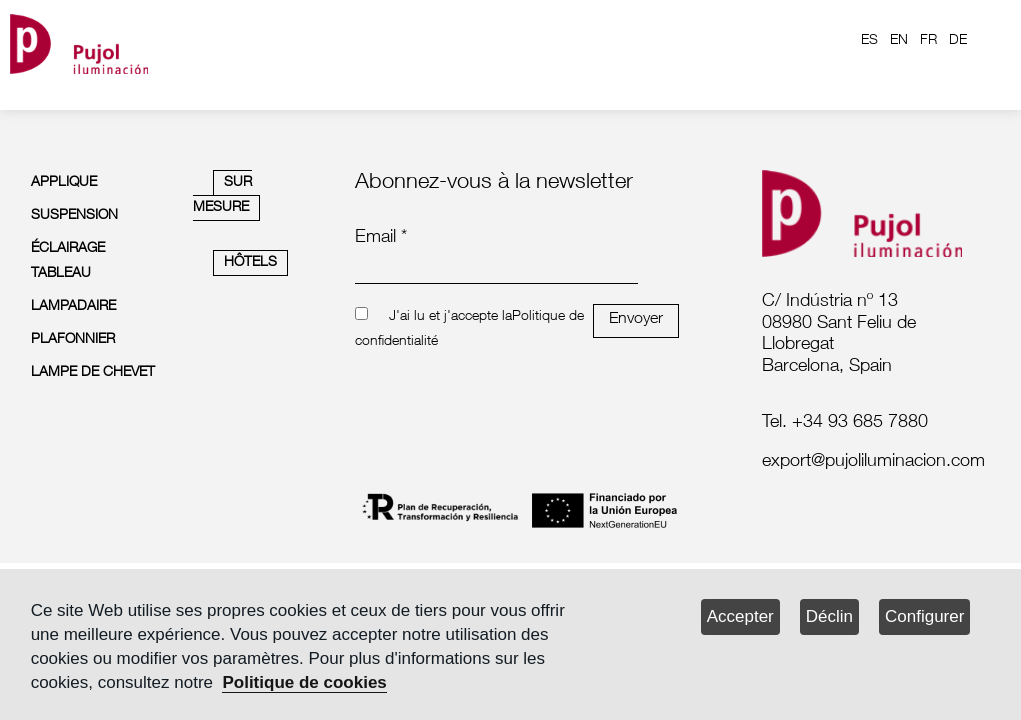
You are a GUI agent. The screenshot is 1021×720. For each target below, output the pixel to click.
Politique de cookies (304, 682)
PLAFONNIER (73, 340)
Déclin (829, 616)
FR (928, 41)
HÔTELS (250, 263)
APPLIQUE (64, 183)
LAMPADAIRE (73, 307)
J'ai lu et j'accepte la (450, 317)
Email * (381, 238)
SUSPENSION (74, 216)
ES (869, 41)
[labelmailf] (869, 463)
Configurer (924, 616)
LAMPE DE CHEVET (93, 373)
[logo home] (79, 40)
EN (899, 41)
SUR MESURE (222, 195)
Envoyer (636, 320)
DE (958, 41)
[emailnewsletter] (496, 270)
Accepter (740, 616)
